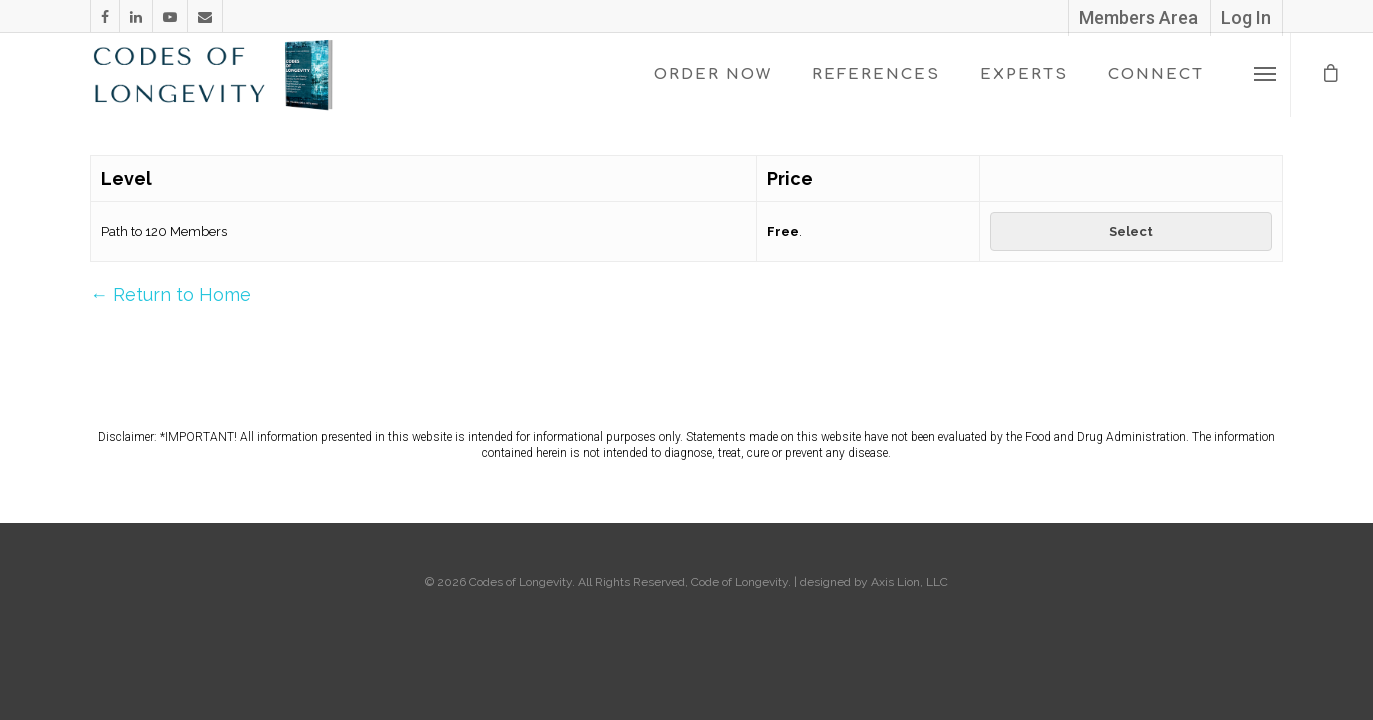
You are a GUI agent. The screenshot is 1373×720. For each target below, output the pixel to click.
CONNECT (1156, 74)
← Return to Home (170, 294)
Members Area (1138, 17)
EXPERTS (1024, 74)
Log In (1246, 17)
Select (1131, 231)
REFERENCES (876, 74)
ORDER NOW (713, 74)
